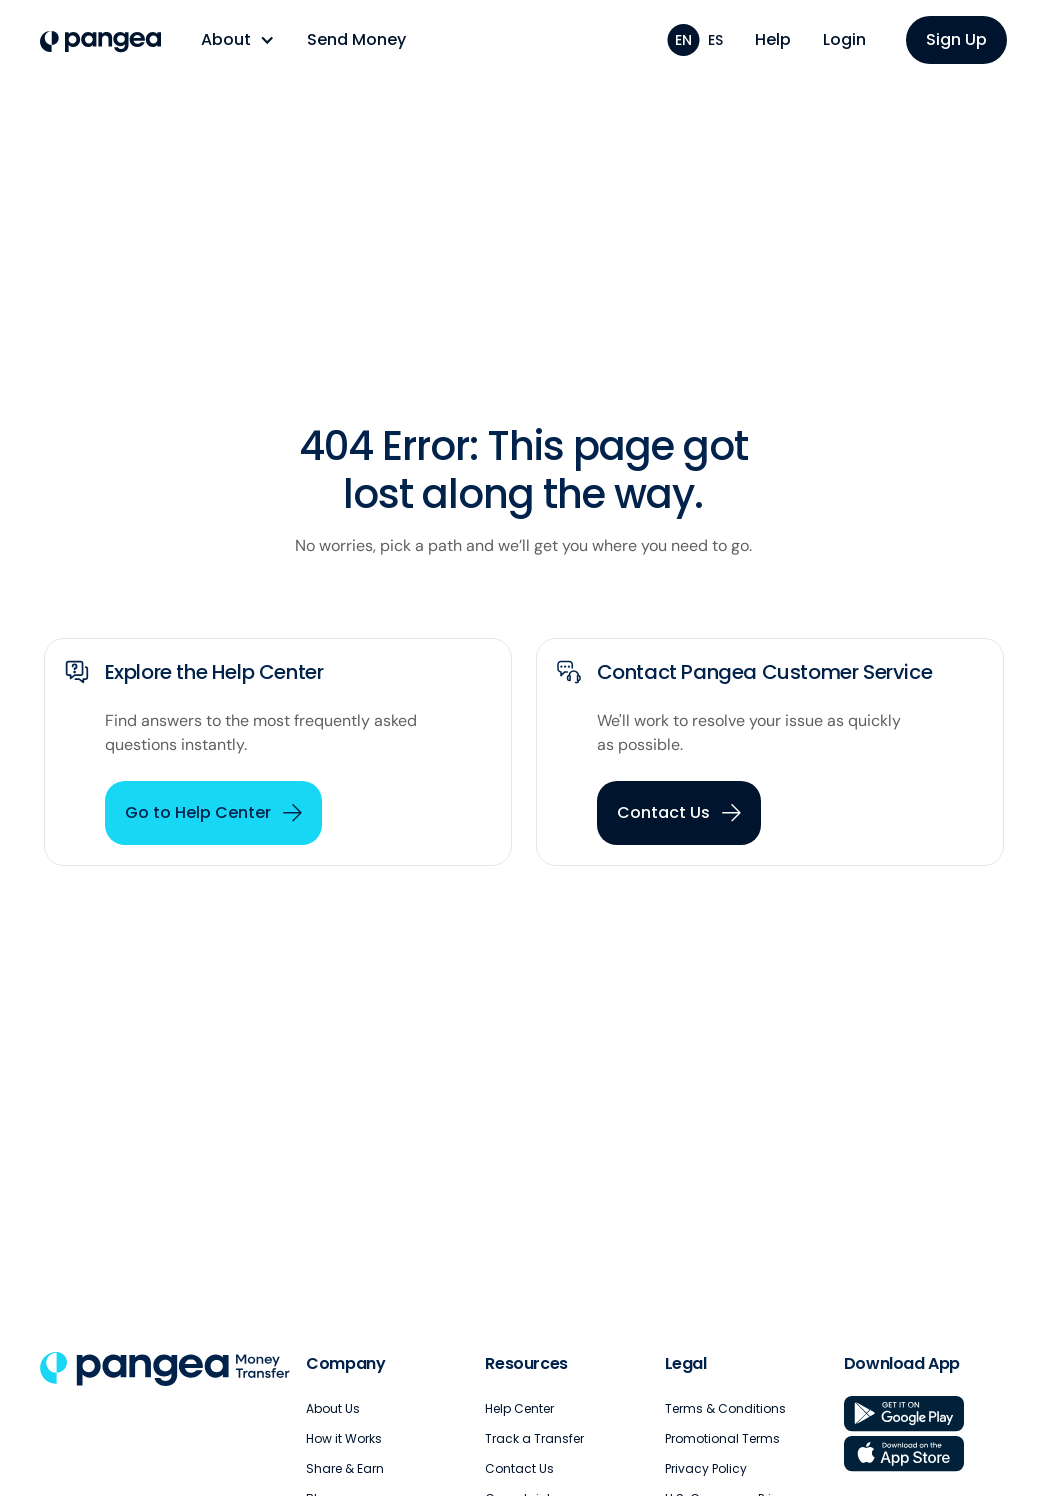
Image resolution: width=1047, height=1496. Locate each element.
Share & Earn (345, 1468)
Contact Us (519, 1468)
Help (773, 39)
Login (844, 39)
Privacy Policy (706, 1468)
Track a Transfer (534, 1438)
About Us (333, 1408)
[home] (100, 42)
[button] (238, 40)
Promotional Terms (722, 1438)
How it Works (344, 1438)
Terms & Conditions (725, 1408)
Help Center (519, 1408)
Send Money (356, 39)
